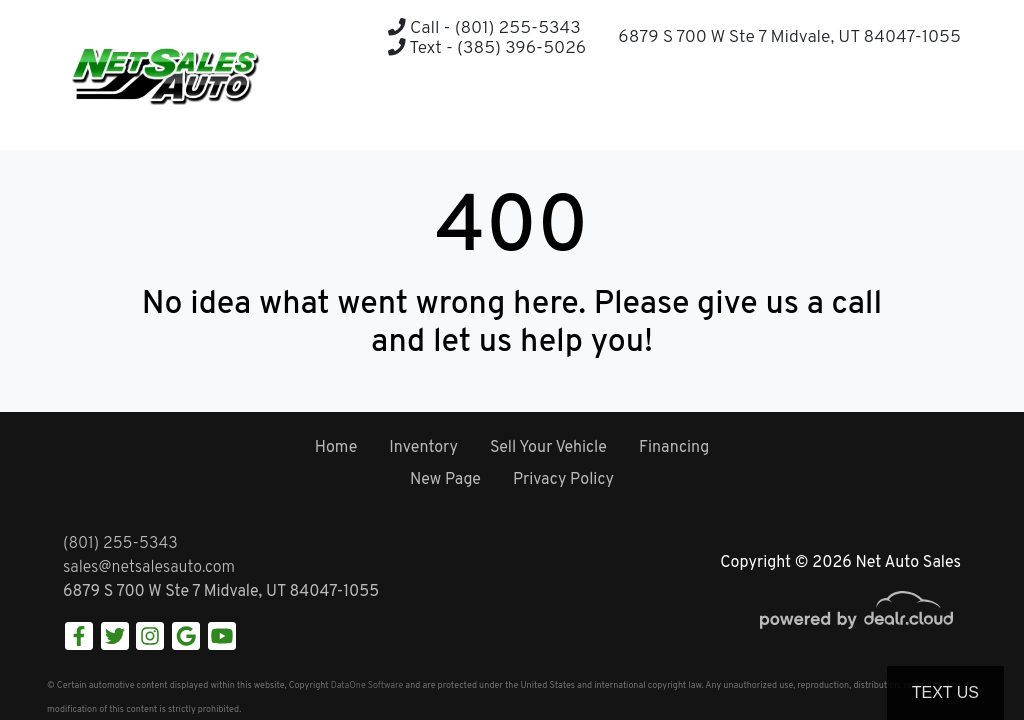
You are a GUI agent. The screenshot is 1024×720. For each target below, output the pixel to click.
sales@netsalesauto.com (149, 568)
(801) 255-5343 (120, 544)
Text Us (945, 692)
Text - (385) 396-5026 (487, 48)
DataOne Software (367, 685)
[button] (895, 110)
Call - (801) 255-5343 (484, 28)
